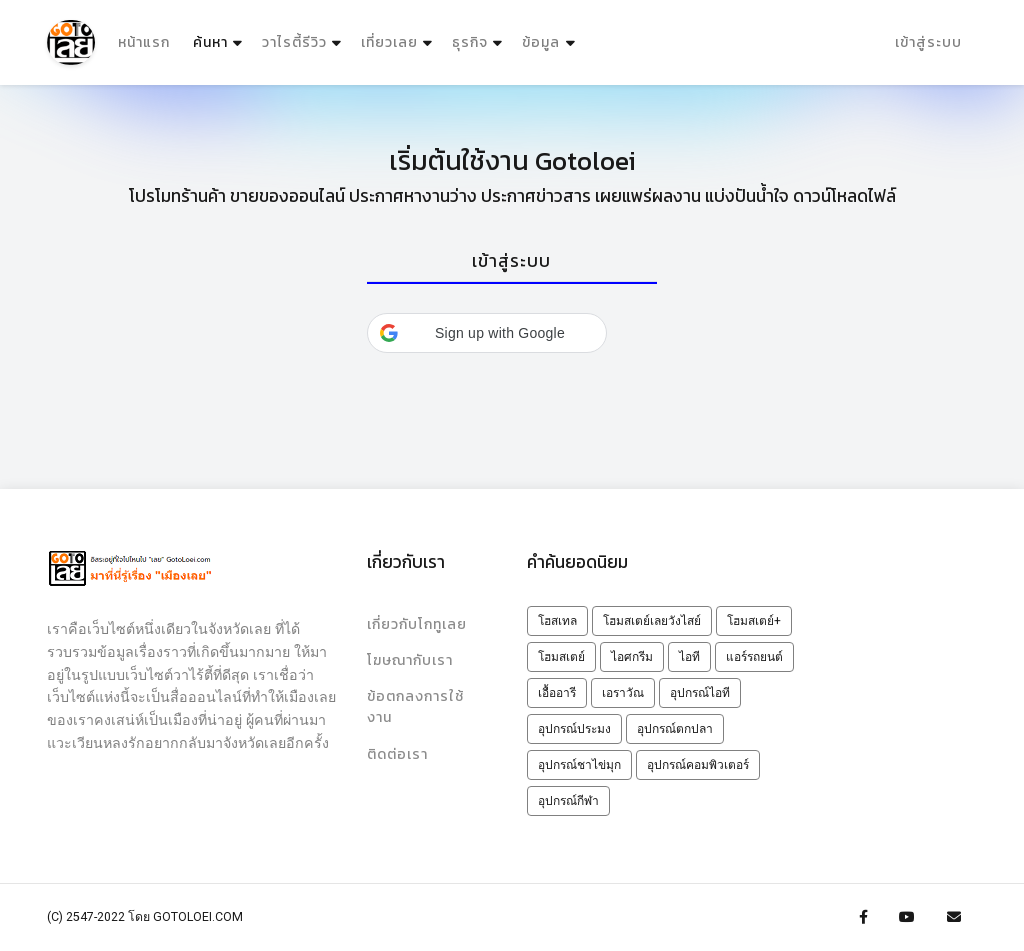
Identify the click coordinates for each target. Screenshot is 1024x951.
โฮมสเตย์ (561, 657)
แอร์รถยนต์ (754, 657)
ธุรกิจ (470, 42)
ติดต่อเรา (397, 754)
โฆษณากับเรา (410, 660)
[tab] (512, 262)
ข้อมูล (541, 42)
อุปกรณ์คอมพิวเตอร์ (698, 765)
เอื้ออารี (557, 693)
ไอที (689, 657)
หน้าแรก (144, 42)
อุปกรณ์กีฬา (568, 801)
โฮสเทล (557, 621)
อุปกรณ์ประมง (574, 729)
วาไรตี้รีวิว (294, 42)
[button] (487, 333)
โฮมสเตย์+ (754, 621)
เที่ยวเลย (389, 42)
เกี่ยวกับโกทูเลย (417, 624)
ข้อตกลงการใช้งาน (415, 707)
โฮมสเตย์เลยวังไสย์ (652, 621)
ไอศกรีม (632, 657)
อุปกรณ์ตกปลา (675, 729)
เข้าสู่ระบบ (928, 42)
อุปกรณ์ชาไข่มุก (579, 765)
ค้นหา (220, 38)
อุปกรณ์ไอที (700, 693)
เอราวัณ (623, 693)
